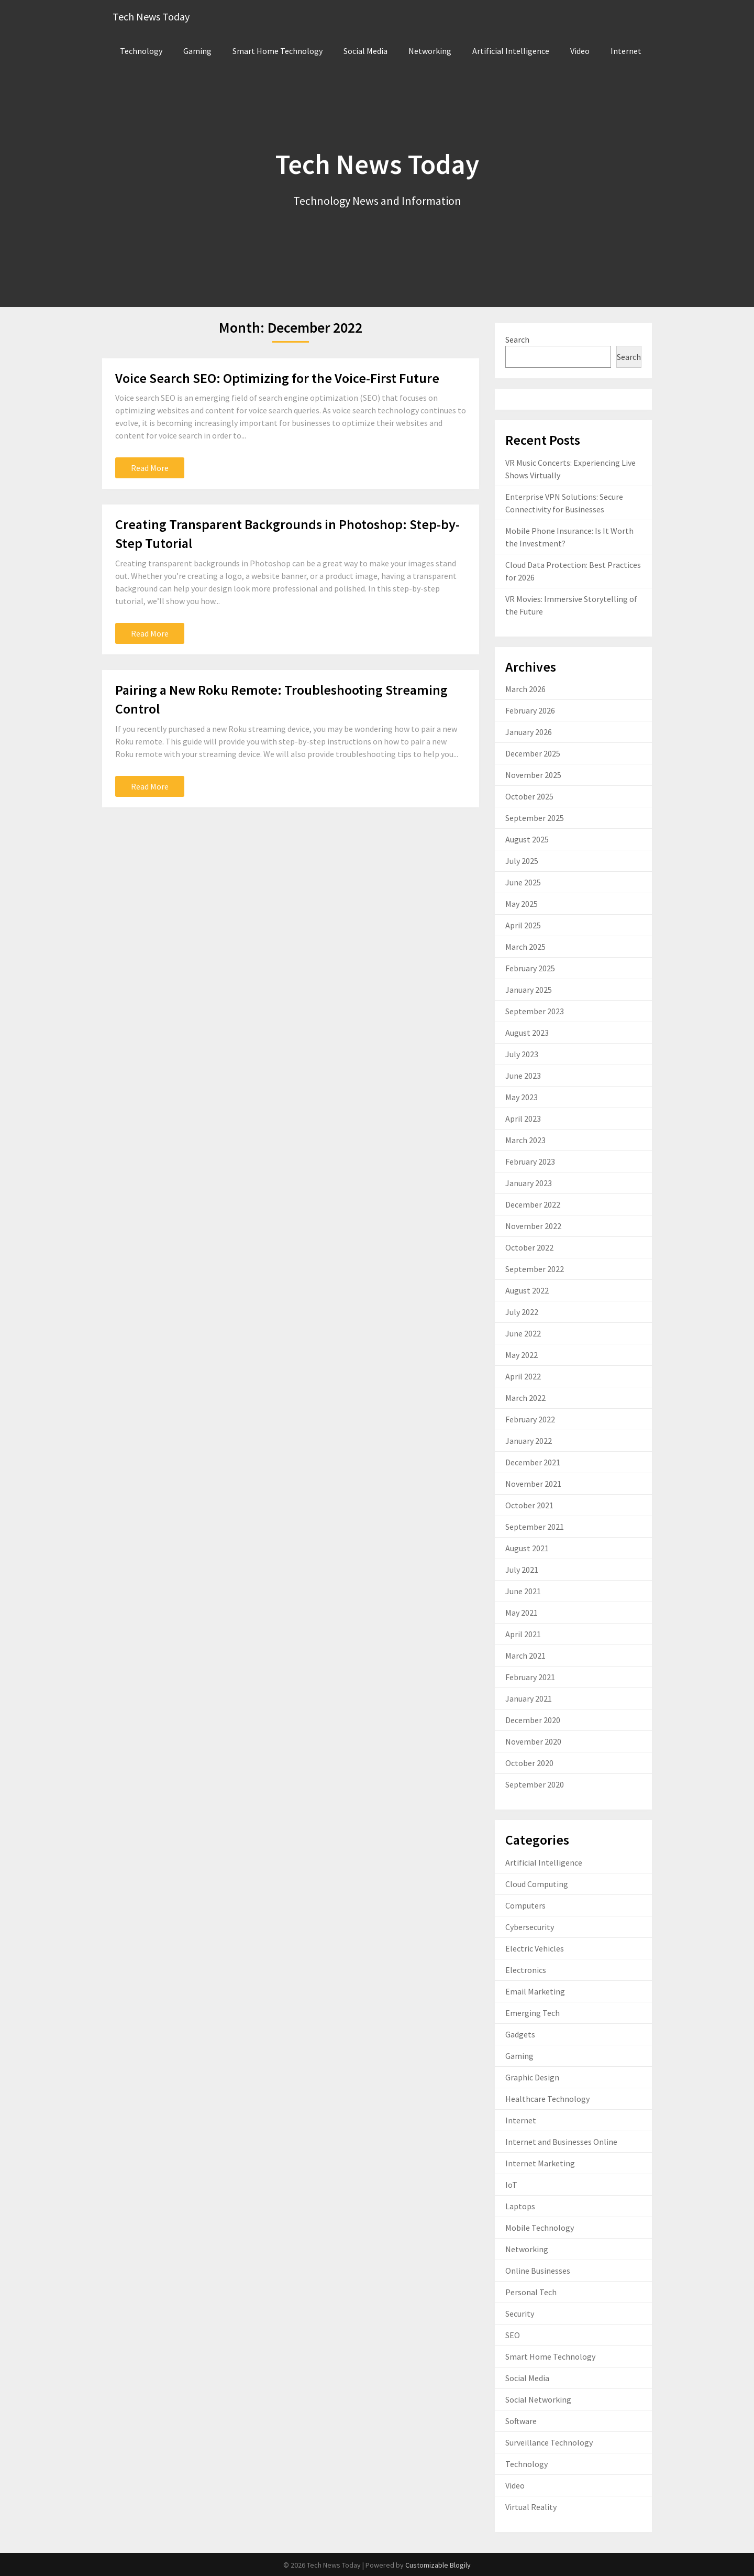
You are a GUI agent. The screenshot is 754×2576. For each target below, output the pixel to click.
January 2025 (528, 989)
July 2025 (521, 861)
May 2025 (521, 903)
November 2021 (533, 1483)
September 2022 (534, 1269)
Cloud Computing (536, 1884)
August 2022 (527, 1290)
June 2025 (523, 882)
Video (580, 51)
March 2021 (525, 1655)
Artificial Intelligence (510, 51)
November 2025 (533, 775)
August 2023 (527, 1032)
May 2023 (521, 1097)
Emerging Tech (532, 2013)
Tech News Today (151, 17)
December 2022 (532, 1204)
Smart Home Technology (277, 51)
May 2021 (521, 1612)
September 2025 (534, 818)
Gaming (197, 51)
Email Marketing (535, 1991)
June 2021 (523, 1591)
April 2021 (523, 1634)
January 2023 (528, 1183)
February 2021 (530, 1677)
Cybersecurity (529, 1927)
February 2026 (530, 710)
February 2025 (530, 968)
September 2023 (534, 1011)
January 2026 (528, 732)
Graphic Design (532, 2077)
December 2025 (532, 753)
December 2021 (532, 1462)
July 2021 (521, 1569)
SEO (512, 2335)
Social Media (365, 51)
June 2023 (523, 1075)
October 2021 (529, 1505)
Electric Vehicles (534, 1948)
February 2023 (530, 1161)
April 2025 (523, 925)
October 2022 (529, 1247)
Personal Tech (531, 2292)
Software (521, 2421)
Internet (626, 51)
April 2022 (523, 1376)
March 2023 (525, 1140)
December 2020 (532, 1720)
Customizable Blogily (438, 2565)
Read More (150, 468)
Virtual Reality (531, 2507)
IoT (511, 2184)
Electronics (525, 1970)
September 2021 (534, 1526)
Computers (525, 1905)
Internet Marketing (540, 2163)
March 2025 (525, 946)
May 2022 (521, 1355)
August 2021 (527, 1548)
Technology (141, 51)
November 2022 (533, 1226)
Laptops (520, 2206)
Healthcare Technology (547, 2098)
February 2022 (530, 1419)
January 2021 (528, 1698)
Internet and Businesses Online (561, 2141)
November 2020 (533, 1741)
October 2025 (529, 796)
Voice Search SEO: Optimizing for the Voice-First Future (277, 378)
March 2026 (525, 689)
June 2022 (523, 1333)
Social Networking (538, 2399)
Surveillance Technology (549, 2442)
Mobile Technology (539, 2227)
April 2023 (523, 1118)
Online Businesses (537, 2270)
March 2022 (525, 1398)
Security (519, 2313)
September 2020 (534, 1784)
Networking (429, 51)
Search (517, 339)
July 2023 (521, 1054)
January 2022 (528, 1440)
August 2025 (527, 839)
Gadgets (520, 2034)
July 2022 (521, 1312)
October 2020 (529, 1763)
